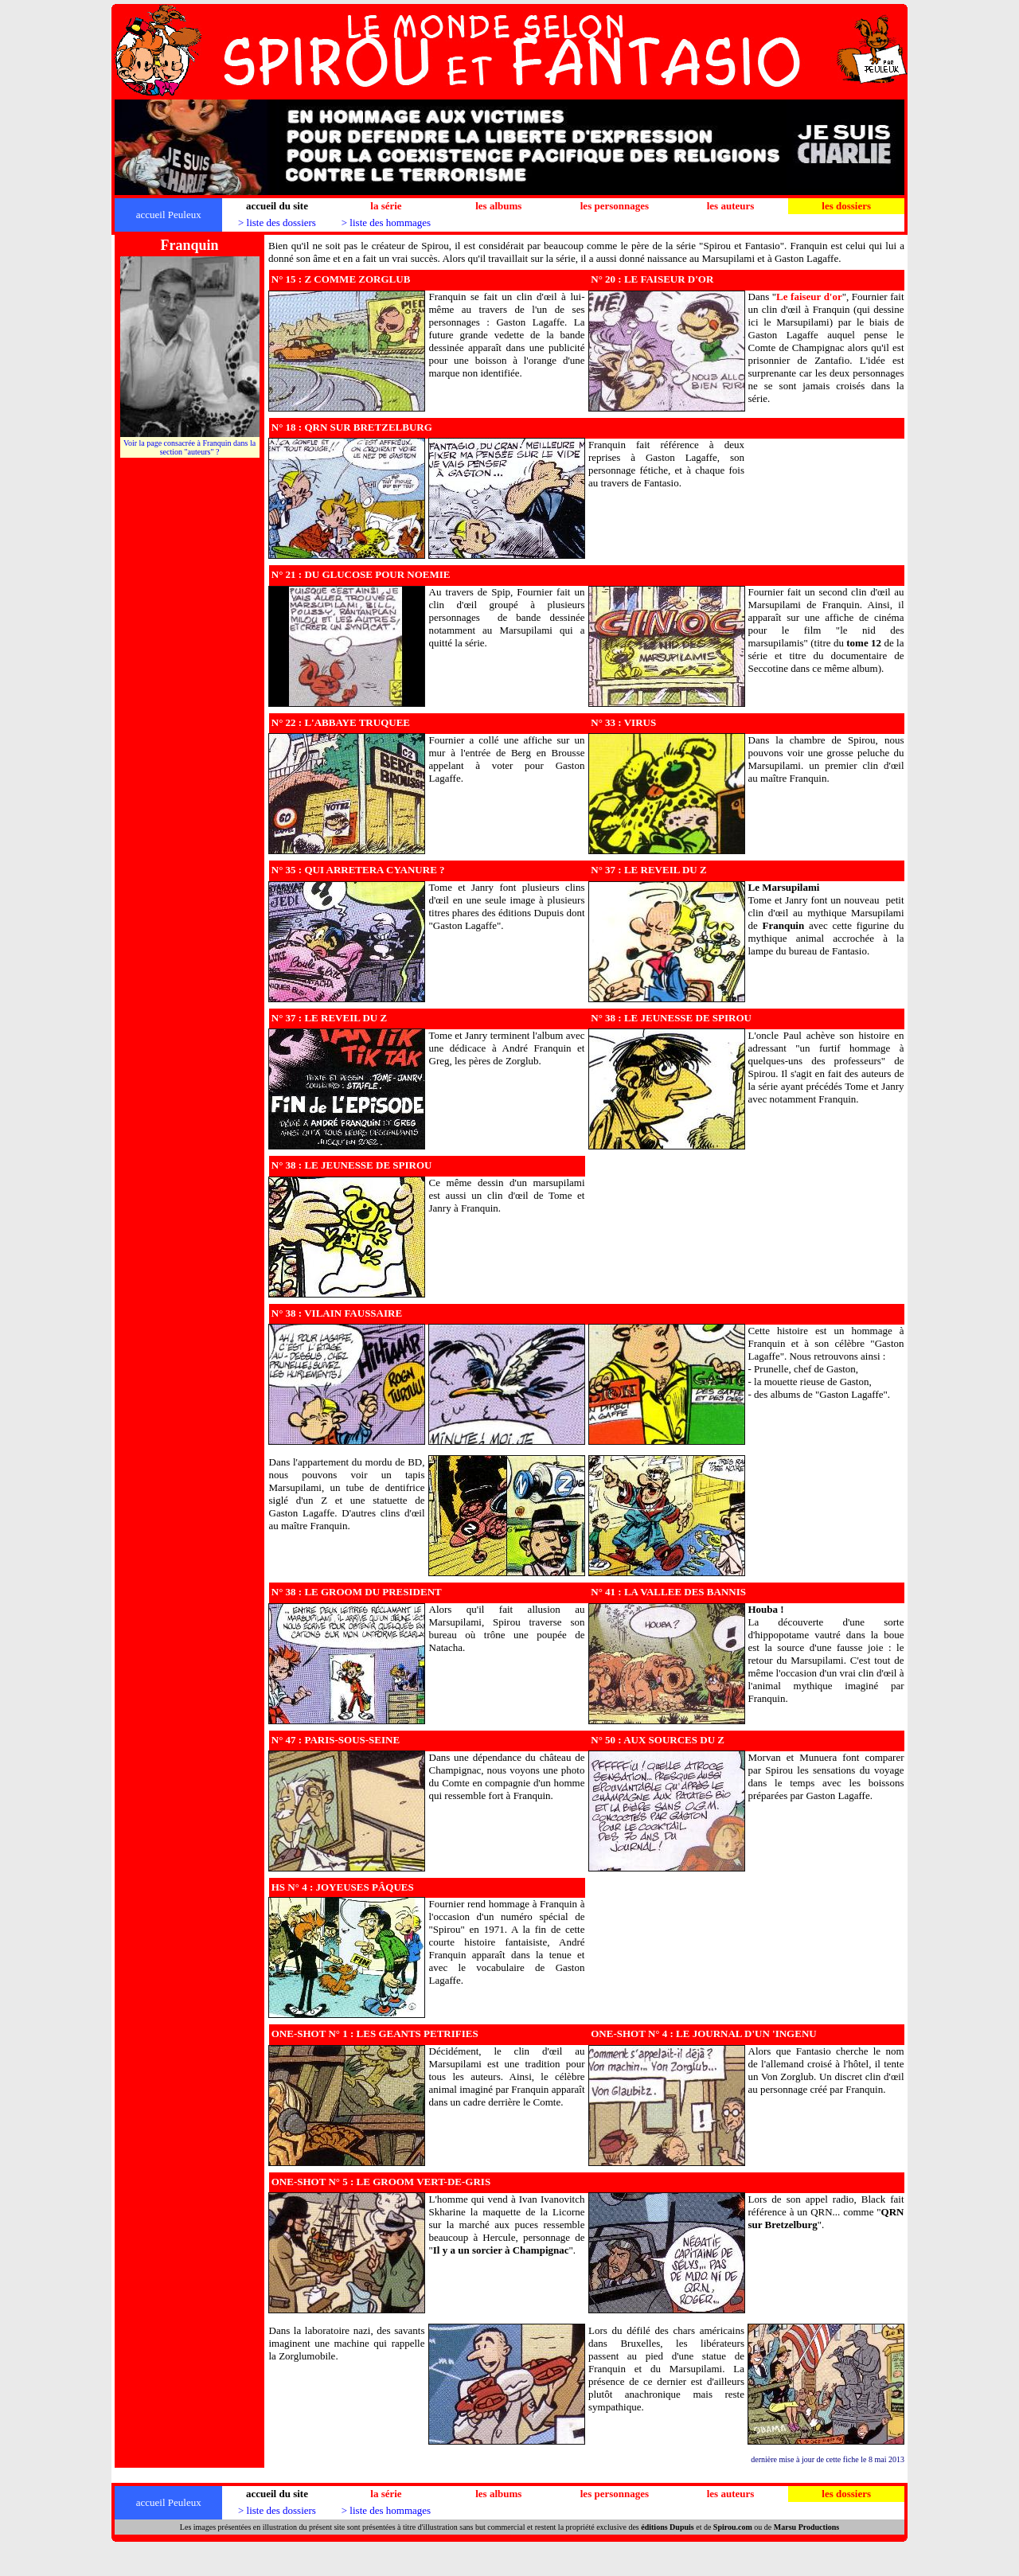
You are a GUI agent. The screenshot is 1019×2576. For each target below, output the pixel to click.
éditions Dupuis (667, 2527)
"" (809, 296)
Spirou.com (732, 2527)
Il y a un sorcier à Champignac (501, 2250)
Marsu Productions (806, 2527)
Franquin (783, 925)
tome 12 (863, 643)
